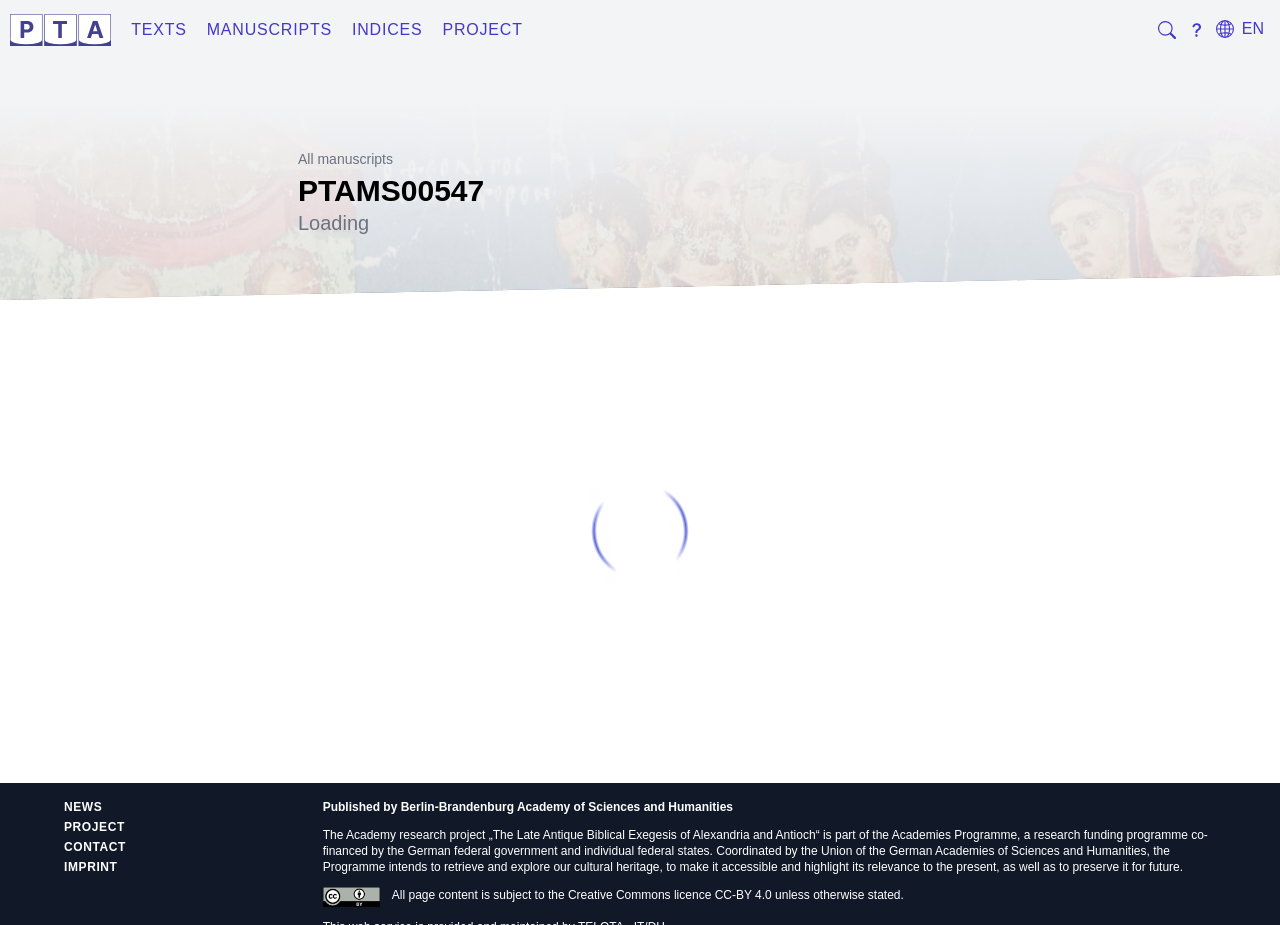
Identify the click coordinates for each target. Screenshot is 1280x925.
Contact (95, 847)
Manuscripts (269, 29)
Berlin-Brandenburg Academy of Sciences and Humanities (567, 807)
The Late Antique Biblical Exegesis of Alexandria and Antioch (654, 835)
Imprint (91, 867)
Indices (387, 29)
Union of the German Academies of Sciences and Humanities (984, 851)
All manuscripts (345, 159)
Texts (159, 29)
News (83, 807)
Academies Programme (954, 835)
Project (482, 29)
